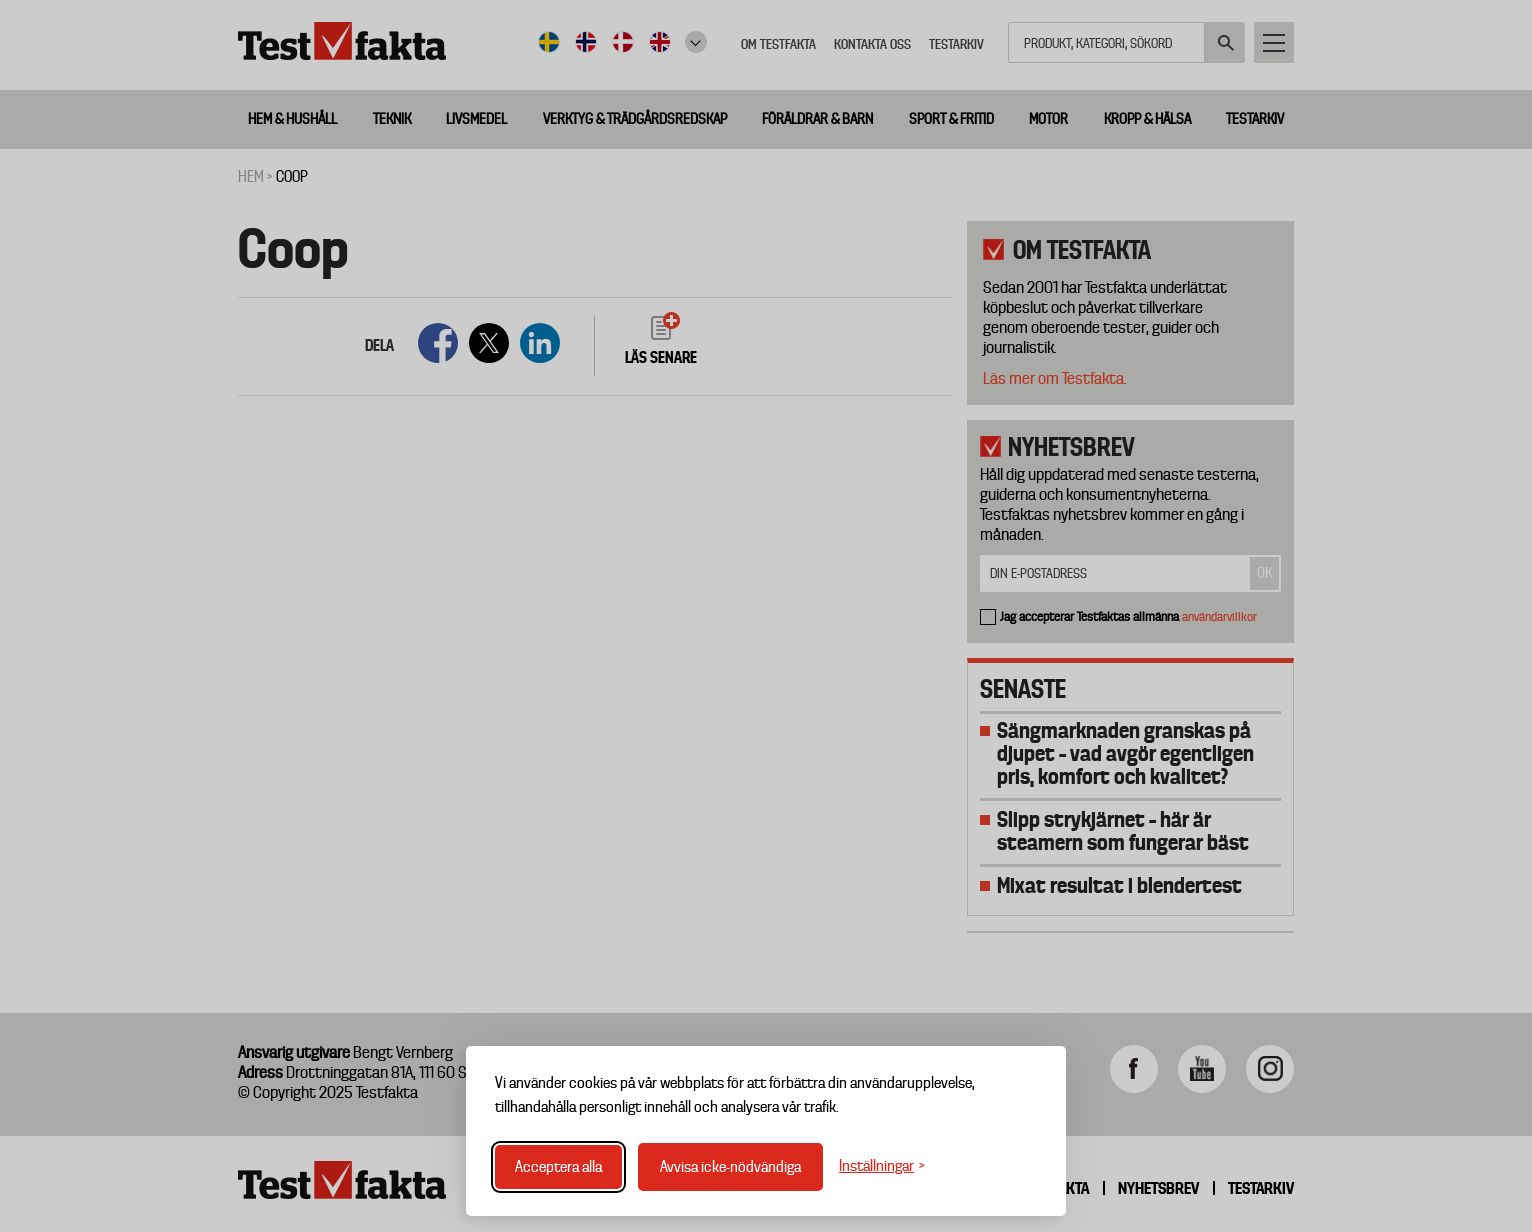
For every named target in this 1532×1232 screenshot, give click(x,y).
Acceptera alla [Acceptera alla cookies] (558, 1167)
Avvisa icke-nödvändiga (730, 1167)
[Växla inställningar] (882, 1166)
